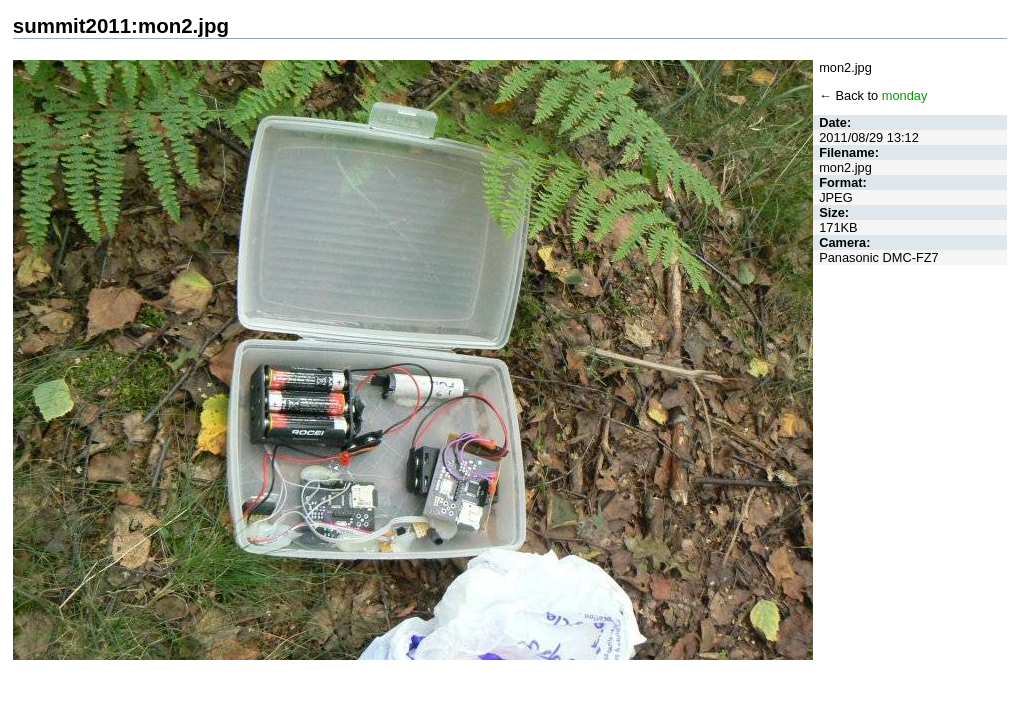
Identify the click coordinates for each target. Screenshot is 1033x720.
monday (905, 95)
